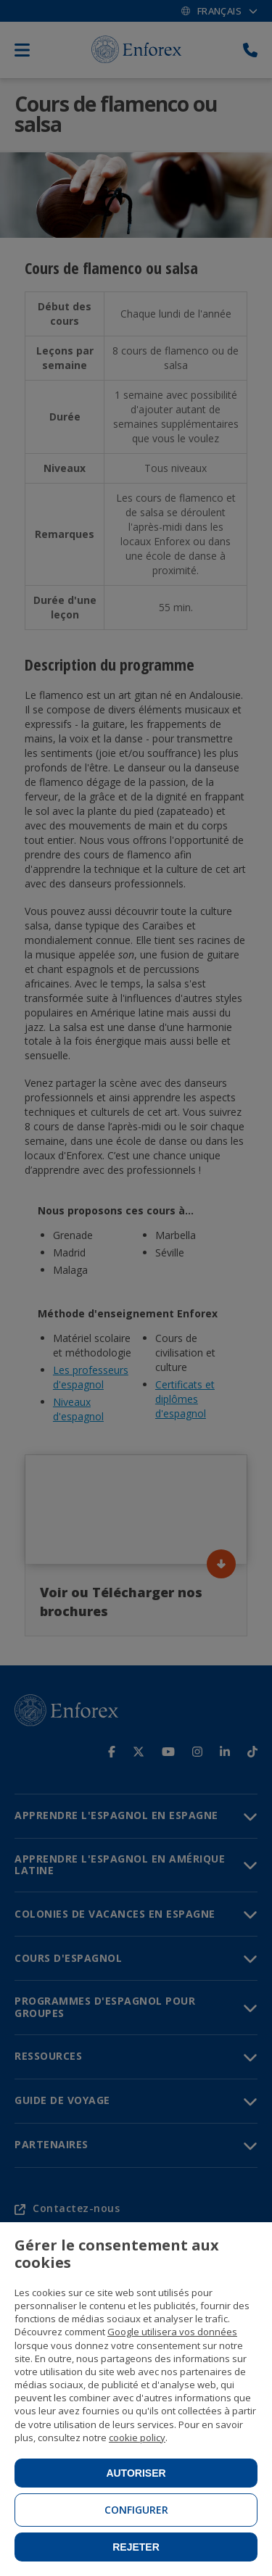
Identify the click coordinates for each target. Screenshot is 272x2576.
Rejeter (136, 2547)
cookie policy (137, 2437)
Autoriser (135, 2473)
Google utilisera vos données (172, 2331)
